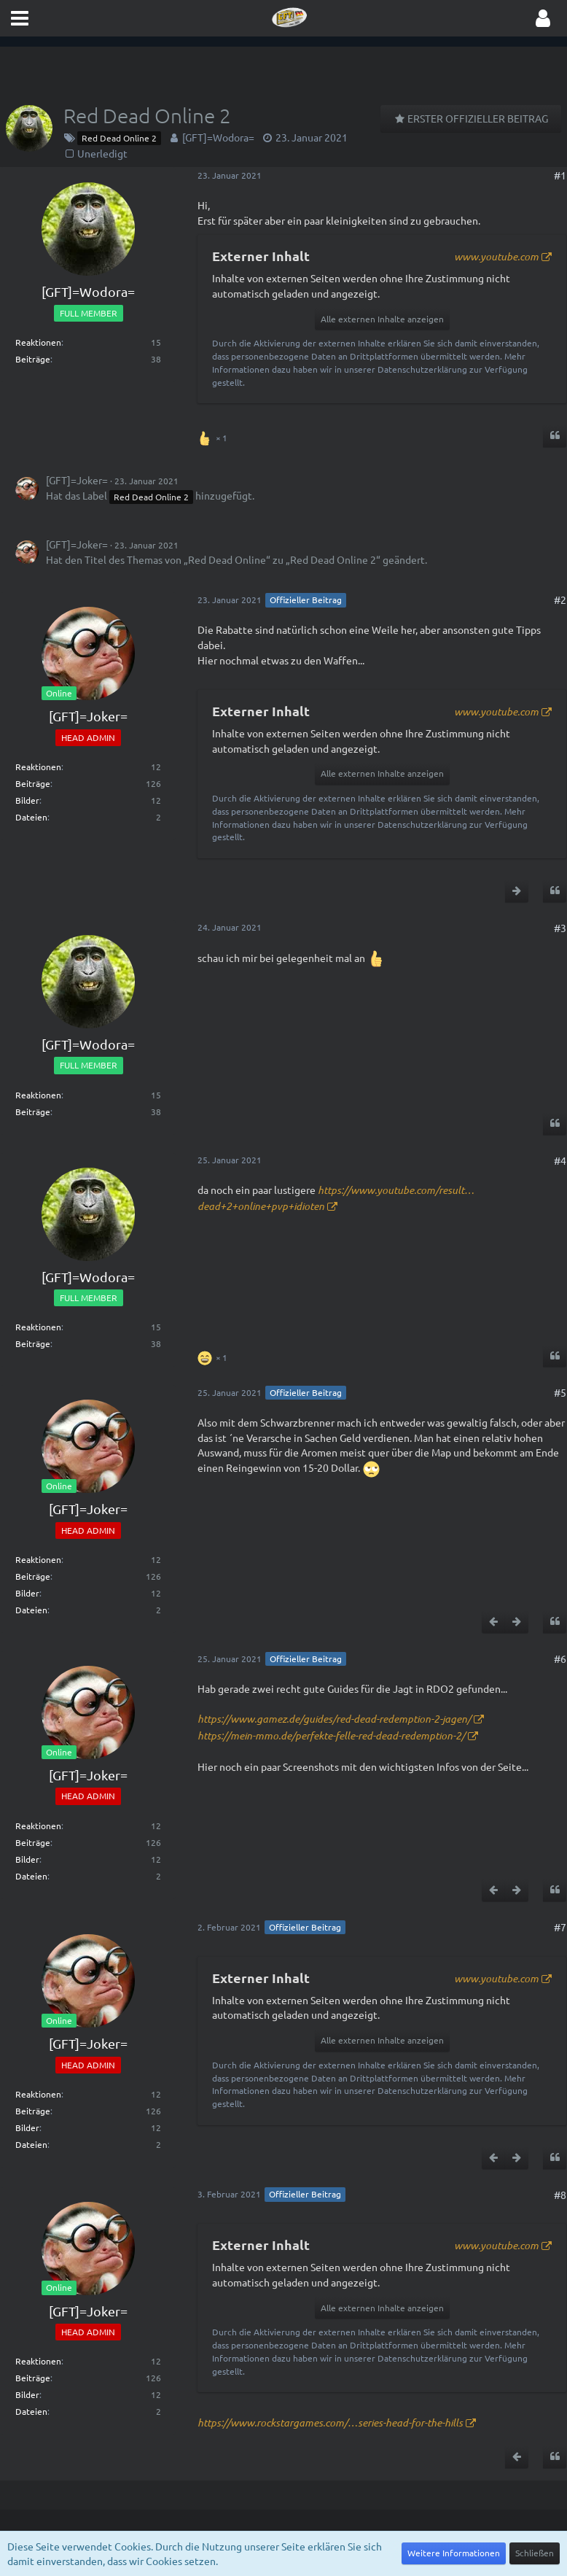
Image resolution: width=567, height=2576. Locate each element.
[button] (19, 18)
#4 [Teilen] (560, 1160)
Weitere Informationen (453, 2552)
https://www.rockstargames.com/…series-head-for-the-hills (330, 2422)
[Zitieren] (554, 436)
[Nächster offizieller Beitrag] (516, 891)
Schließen (534, 2552)
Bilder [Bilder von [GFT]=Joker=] (27, 800)
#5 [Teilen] (560, 1392)
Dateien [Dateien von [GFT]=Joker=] (31, 817)
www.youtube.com (496, 256)
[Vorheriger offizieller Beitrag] (493, 1622)
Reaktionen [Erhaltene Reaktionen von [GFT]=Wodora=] (38, 342)
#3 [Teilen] (560, 927)
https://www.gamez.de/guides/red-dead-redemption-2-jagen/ (334, 1719)
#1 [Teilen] (560, 175)
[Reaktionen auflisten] (214, 436)
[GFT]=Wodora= (218, 137)
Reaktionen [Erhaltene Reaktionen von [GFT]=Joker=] (38, 766)
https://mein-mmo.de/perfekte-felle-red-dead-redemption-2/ (331, 1735)
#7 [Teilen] (560, 1926)
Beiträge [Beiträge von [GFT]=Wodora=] (32, 359)
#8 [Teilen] (560, 2194)
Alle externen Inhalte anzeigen (382, 319)
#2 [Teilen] (560, 599)
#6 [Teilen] (560, 1658)
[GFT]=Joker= (77, 479)
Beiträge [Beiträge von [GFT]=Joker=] (32, 783)
